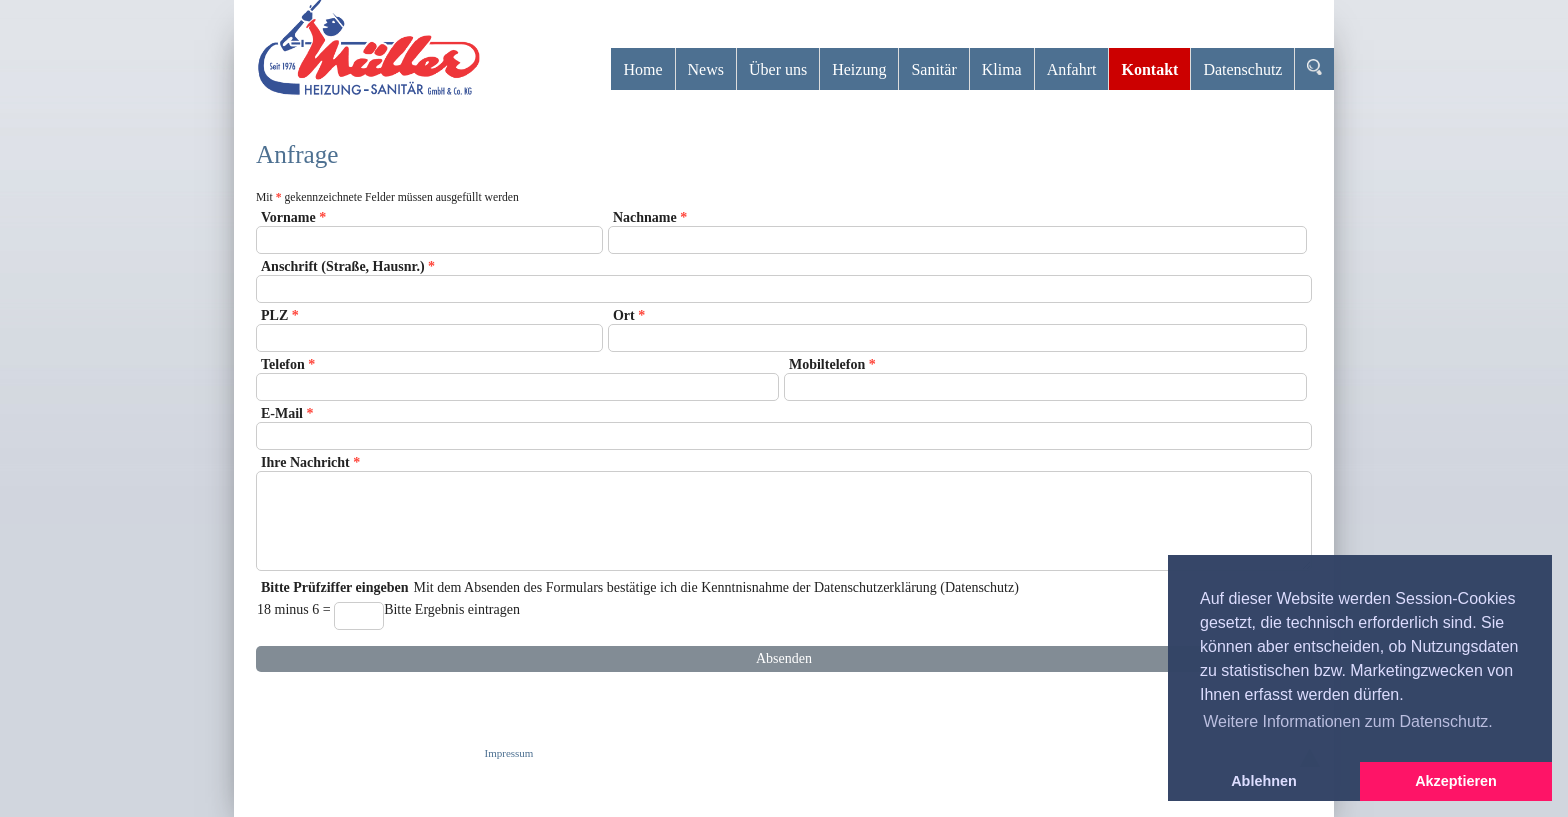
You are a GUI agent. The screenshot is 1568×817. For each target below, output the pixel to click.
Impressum (509, 753)
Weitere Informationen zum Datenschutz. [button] (1348, 721)
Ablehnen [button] (1264, 781)
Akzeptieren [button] (1456, 781)
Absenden (784, 658)
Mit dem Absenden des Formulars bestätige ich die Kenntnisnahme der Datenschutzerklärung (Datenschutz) (784, 610)
